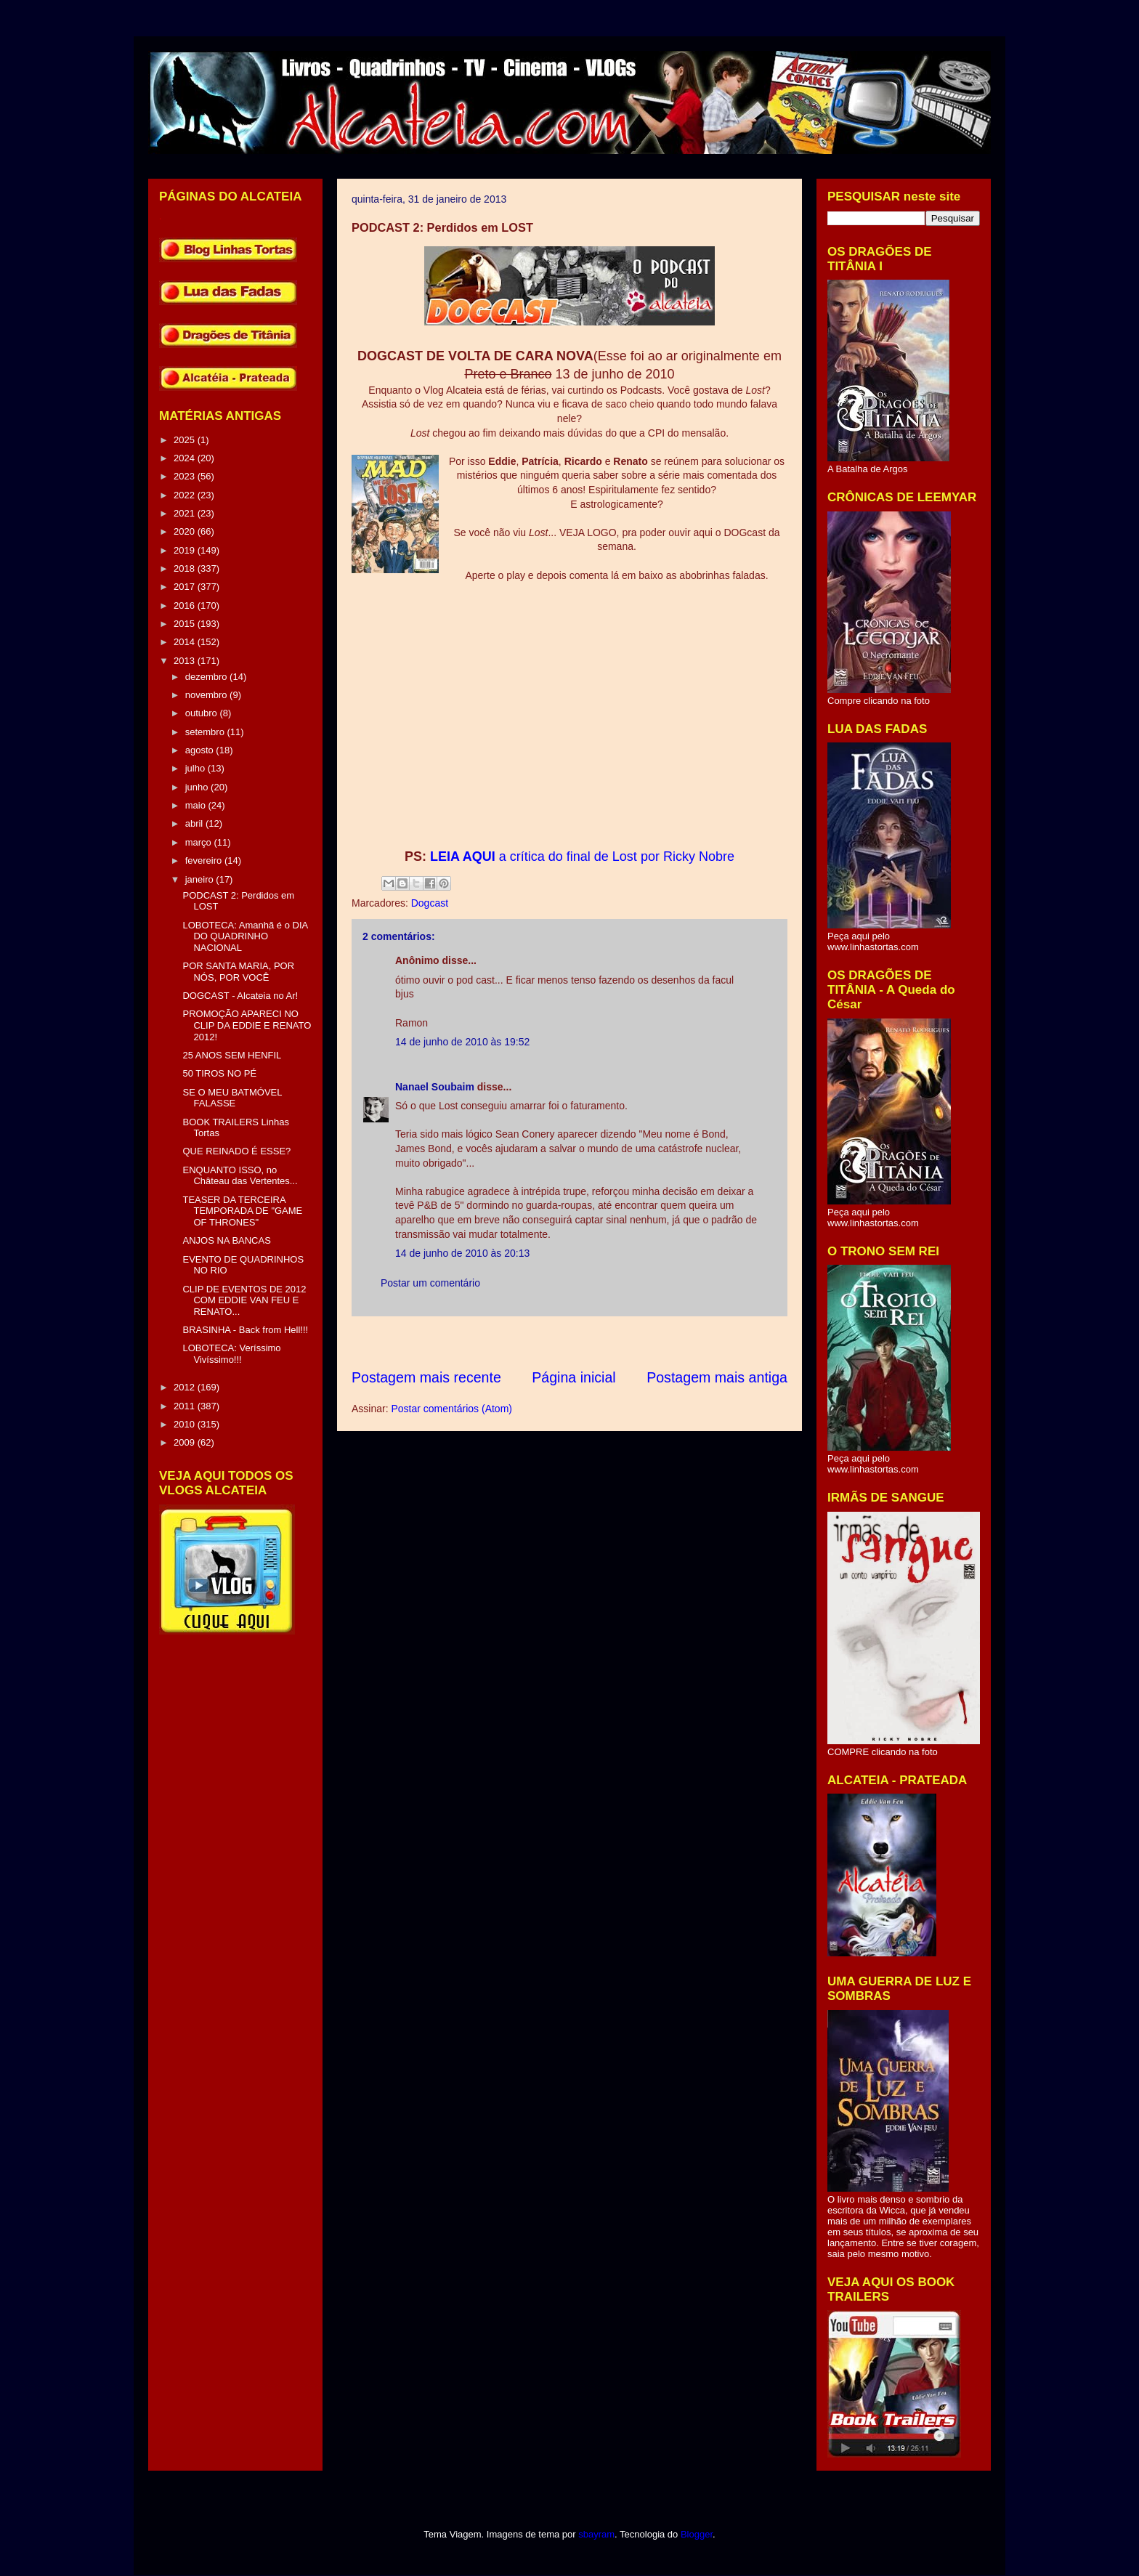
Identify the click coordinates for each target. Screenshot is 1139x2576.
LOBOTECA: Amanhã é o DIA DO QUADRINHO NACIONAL (244, 936)
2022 (186, 495)
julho (196, 768)
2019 (186, 550)
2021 (186, 513)
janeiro (200, 879)
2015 (186, 623)
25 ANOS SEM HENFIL (231, 1055)
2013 (186, 660)
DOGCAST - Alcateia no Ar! (240, 995)
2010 (186, 1424)
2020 (186, 531)
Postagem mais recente (426, 1377)
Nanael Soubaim (434, 1087)
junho (198, 787)
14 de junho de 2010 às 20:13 (462, 1253)
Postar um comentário (430, 1283)
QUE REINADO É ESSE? (236, 1151)
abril (195, 823)
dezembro (207, 676)
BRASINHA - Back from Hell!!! (245, 1329)
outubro (202, 713)
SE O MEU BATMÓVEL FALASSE (232, 1098)
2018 (186, 568)
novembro (207, 694)
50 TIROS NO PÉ (219, 1073)
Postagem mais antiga (716, 1377)
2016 (186, 605)
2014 (186, 641)
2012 (186, 1387)
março (199, 842)
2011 (186, 1406)
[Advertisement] (616, 1342)
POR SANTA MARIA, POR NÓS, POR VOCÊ (238, 971)
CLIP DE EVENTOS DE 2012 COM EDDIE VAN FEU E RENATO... (244, 1300)
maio (196, 805)
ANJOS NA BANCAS (226, 1240)
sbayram (596, 2534)
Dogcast (429, 903)
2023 (186, 476)
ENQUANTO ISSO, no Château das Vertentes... (239, 1176)
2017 (186, 586)
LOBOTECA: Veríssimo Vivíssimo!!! (231, 1353)
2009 (186, 1442)
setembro (206, 731)
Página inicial (573, 1377)
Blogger (697, 2534)
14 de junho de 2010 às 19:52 (462, 1042)
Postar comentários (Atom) (451, 1408)
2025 (186, 439)
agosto (200, 750)
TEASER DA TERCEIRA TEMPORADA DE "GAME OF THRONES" (242, 1211)
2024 (186, 458)
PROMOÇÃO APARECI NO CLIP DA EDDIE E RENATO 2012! (246, 1025)
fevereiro (204, 860)
